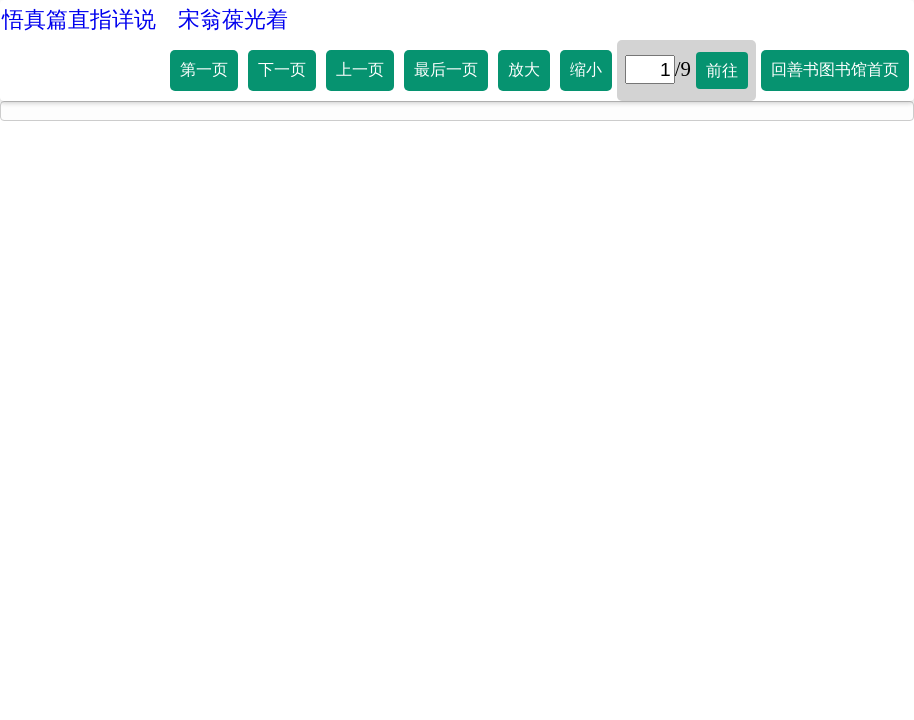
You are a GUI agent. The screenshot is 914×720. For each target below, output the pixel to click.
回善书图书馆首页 (835, 69)
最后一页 (446, 69)
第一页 (204, 69)
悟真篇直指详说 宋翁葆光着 (145, 19)
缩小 (586, 69)
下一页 (282, 69)
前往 (722, 70)
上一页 (360, 69)
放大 (524, 69)
